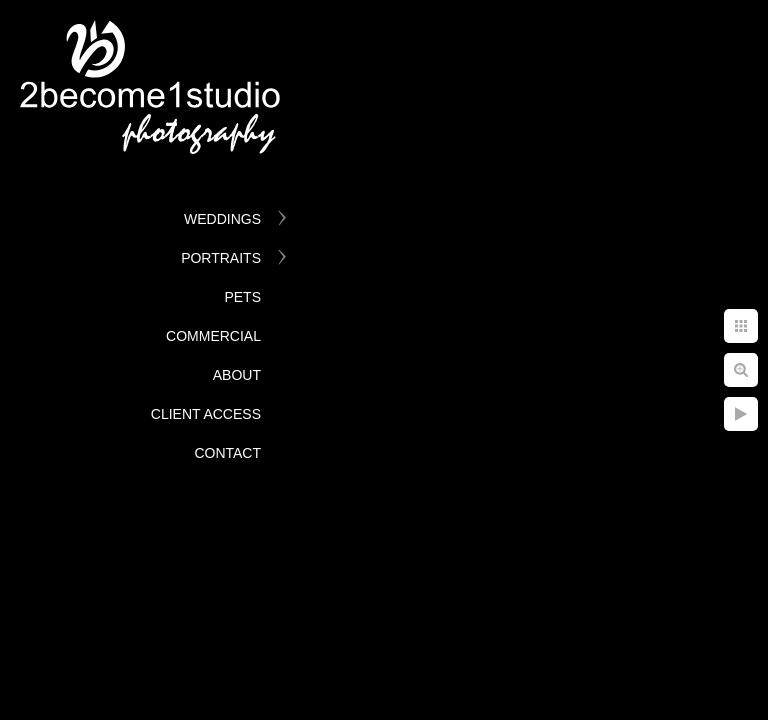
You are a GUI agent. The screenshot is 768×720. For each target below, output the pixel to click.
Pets (242, 297)
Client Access (206, 414)
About (237, 375)
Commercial (213, 336)
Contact (227, 453)
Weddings (222, 219)
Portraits (221, 258)
